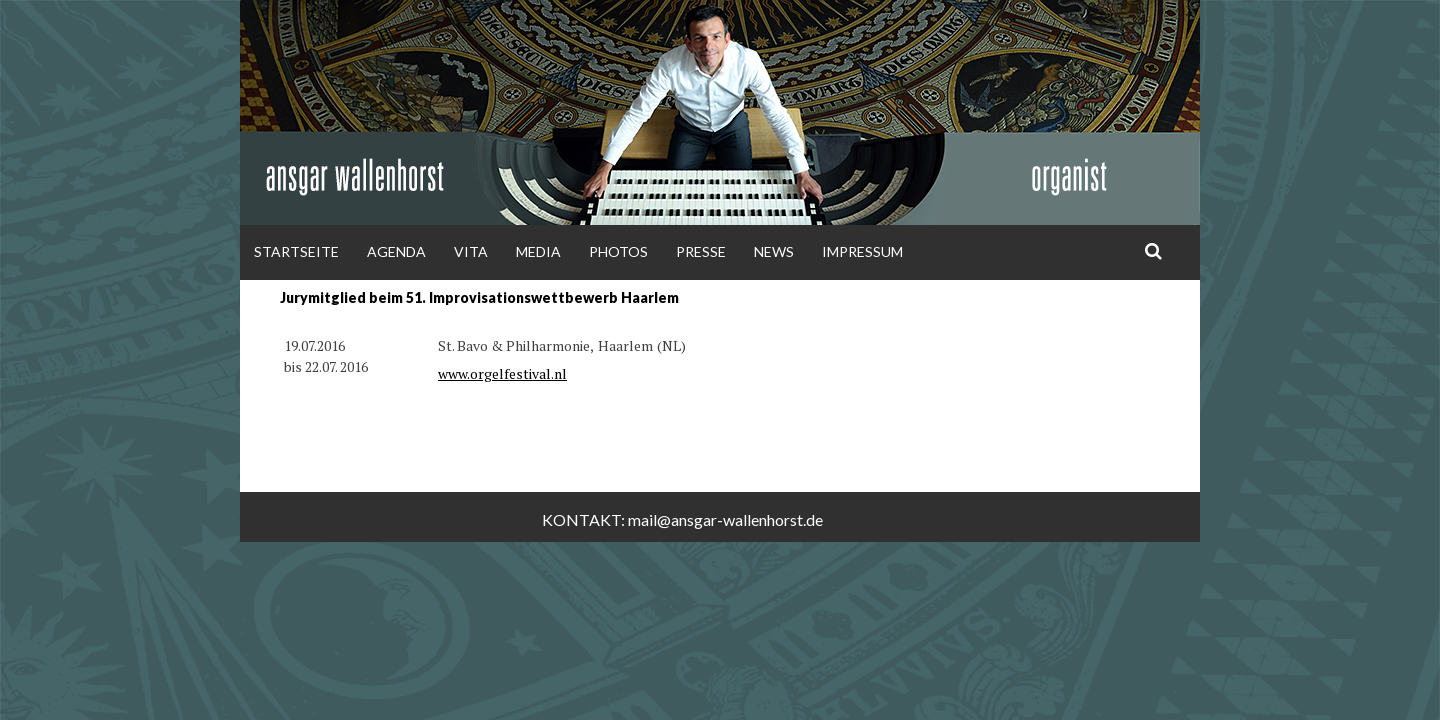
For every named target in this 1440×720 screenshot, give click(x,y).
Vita (471, 251)
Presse (701, 251)
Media (538, 251)
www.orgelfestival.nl (502, 373)
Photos (618, 251)
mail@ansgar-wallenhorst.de (725, 519)
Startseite (296, 251)
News (774, 251)
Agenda (396, 251)
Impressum (862, 251)
